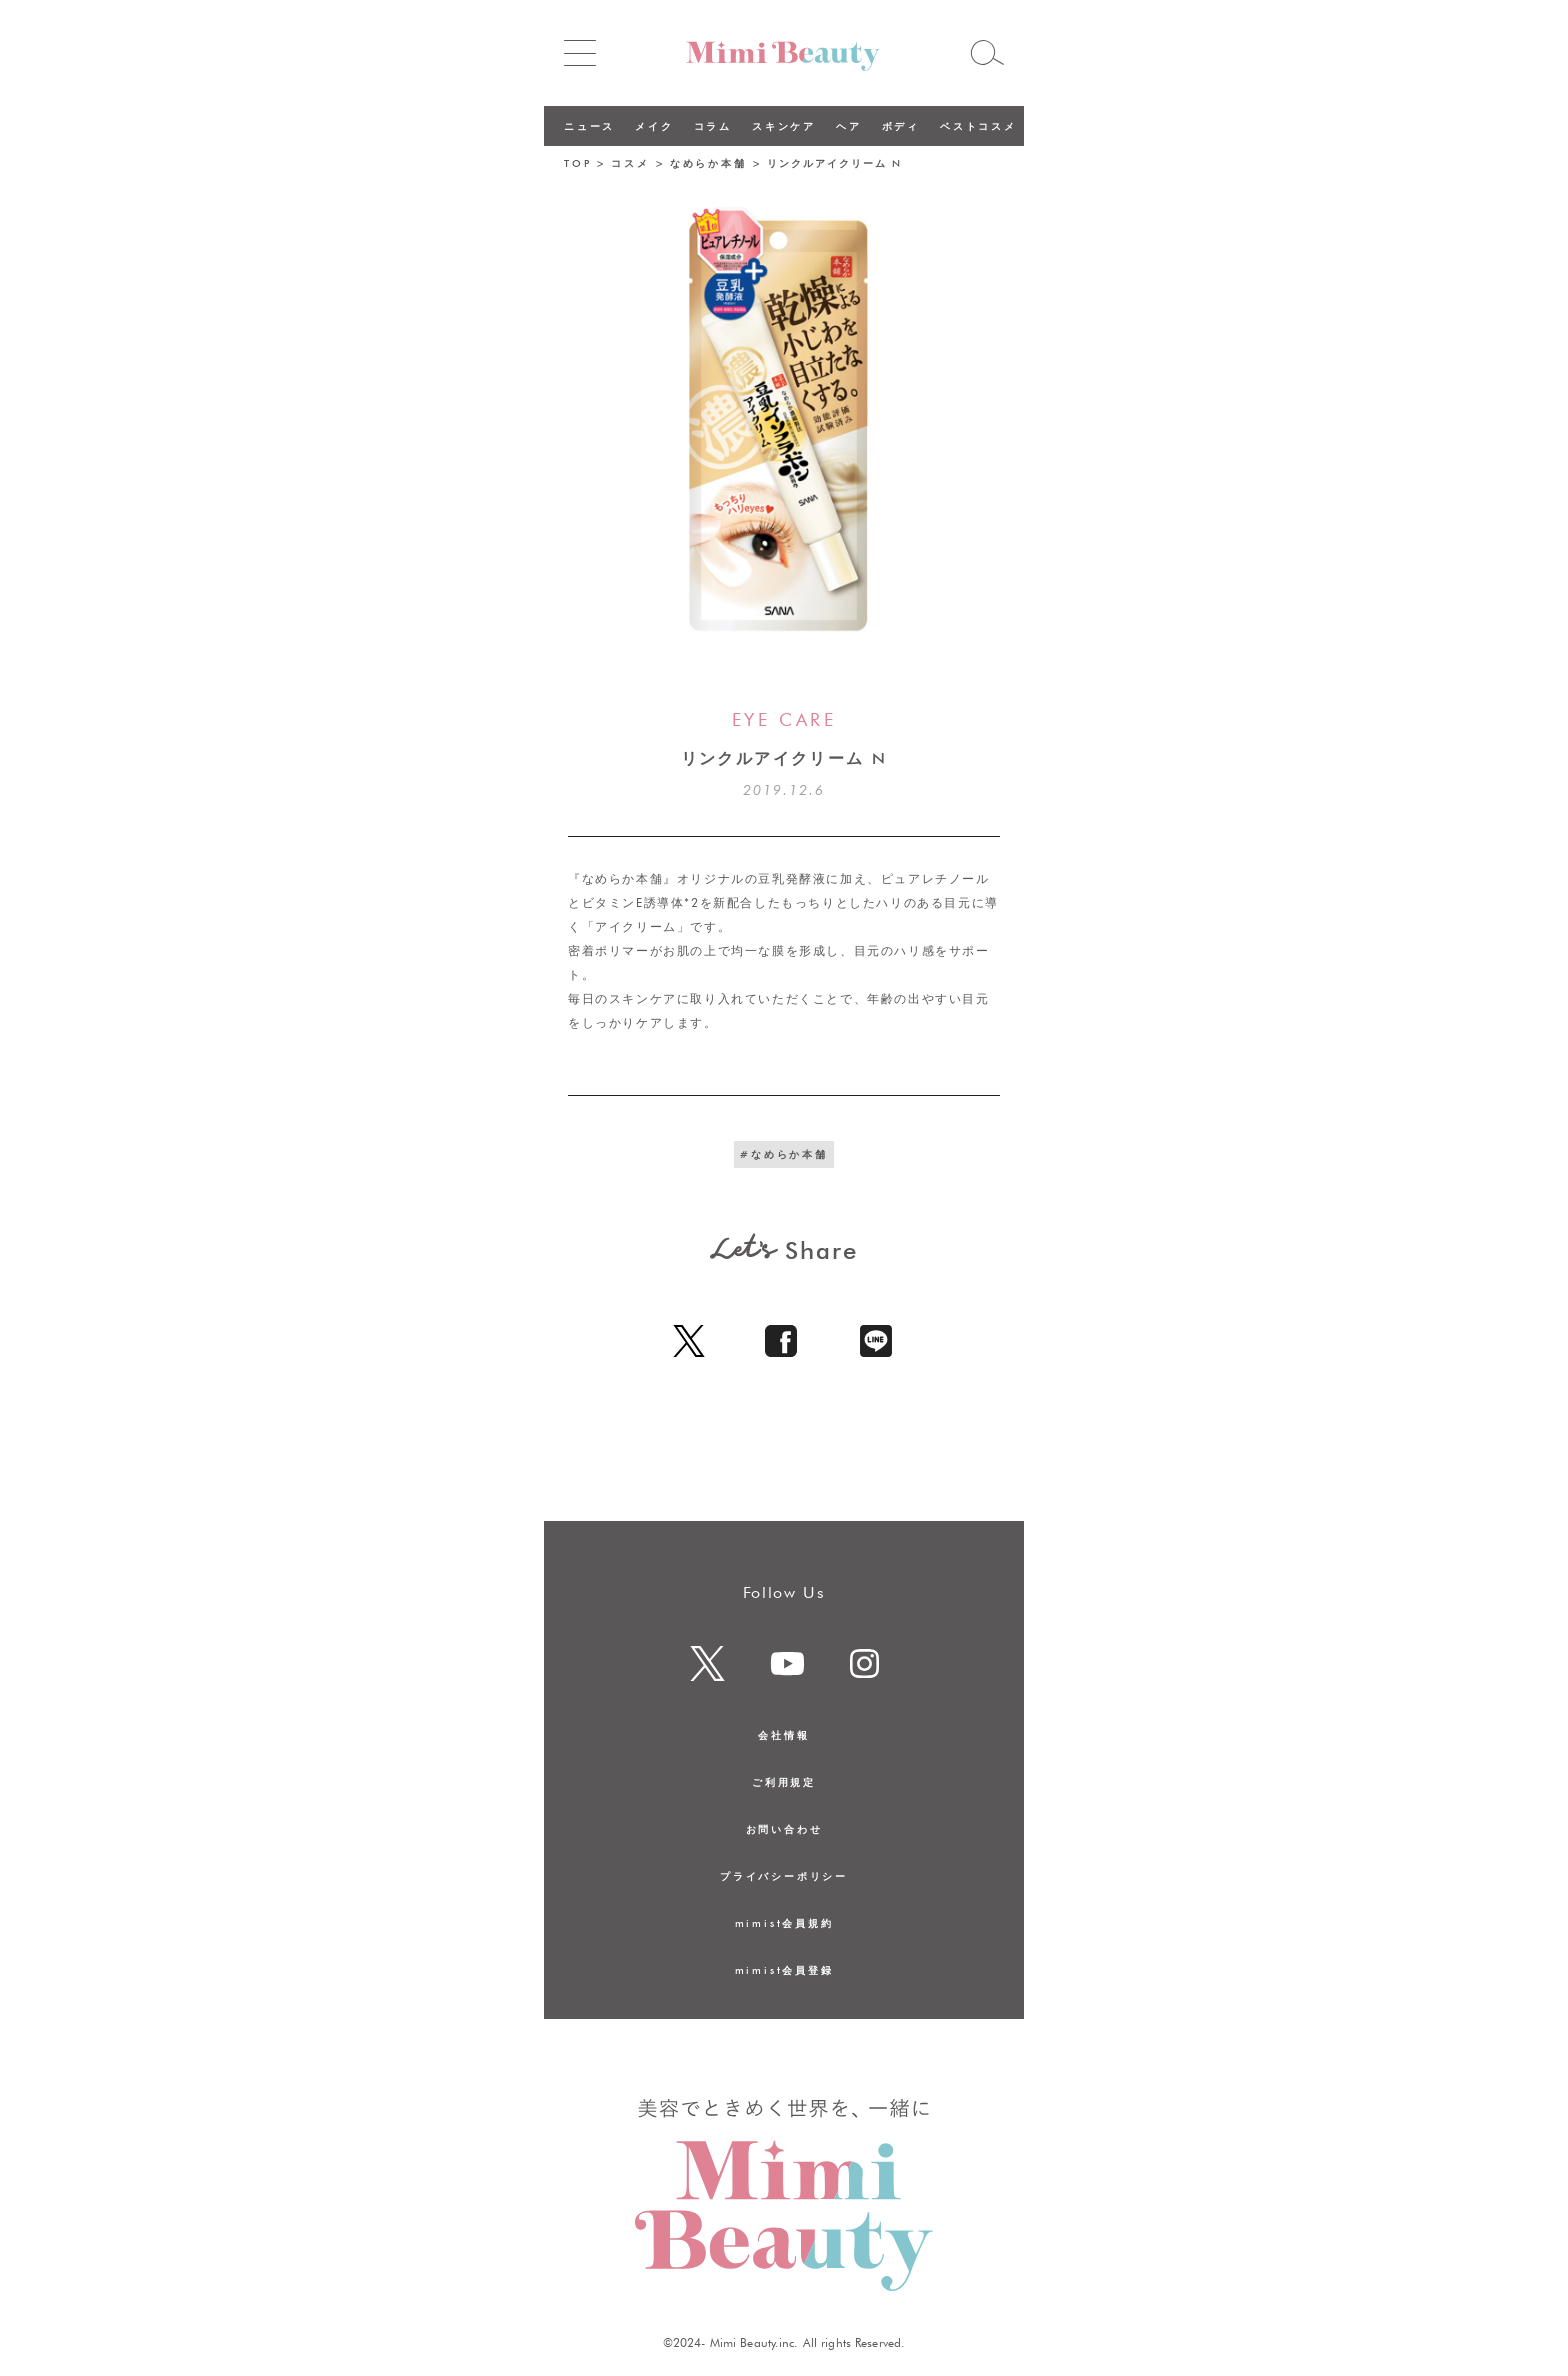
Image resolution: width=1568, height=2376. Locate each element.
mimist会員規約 (784, 1923)
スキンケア (784, 126)
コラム (713, 126)
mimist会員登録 (784, 1970)
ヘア (849, 126)
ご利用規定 (784, 1782)
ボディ (901, 126)
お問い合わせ (784, 1829)
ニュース (589, 126)
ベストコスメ (978, 126)
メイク (654, 126)
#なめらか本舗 (784, 1154)
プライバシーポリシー (784, 1876)
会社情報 (783, 1735)
